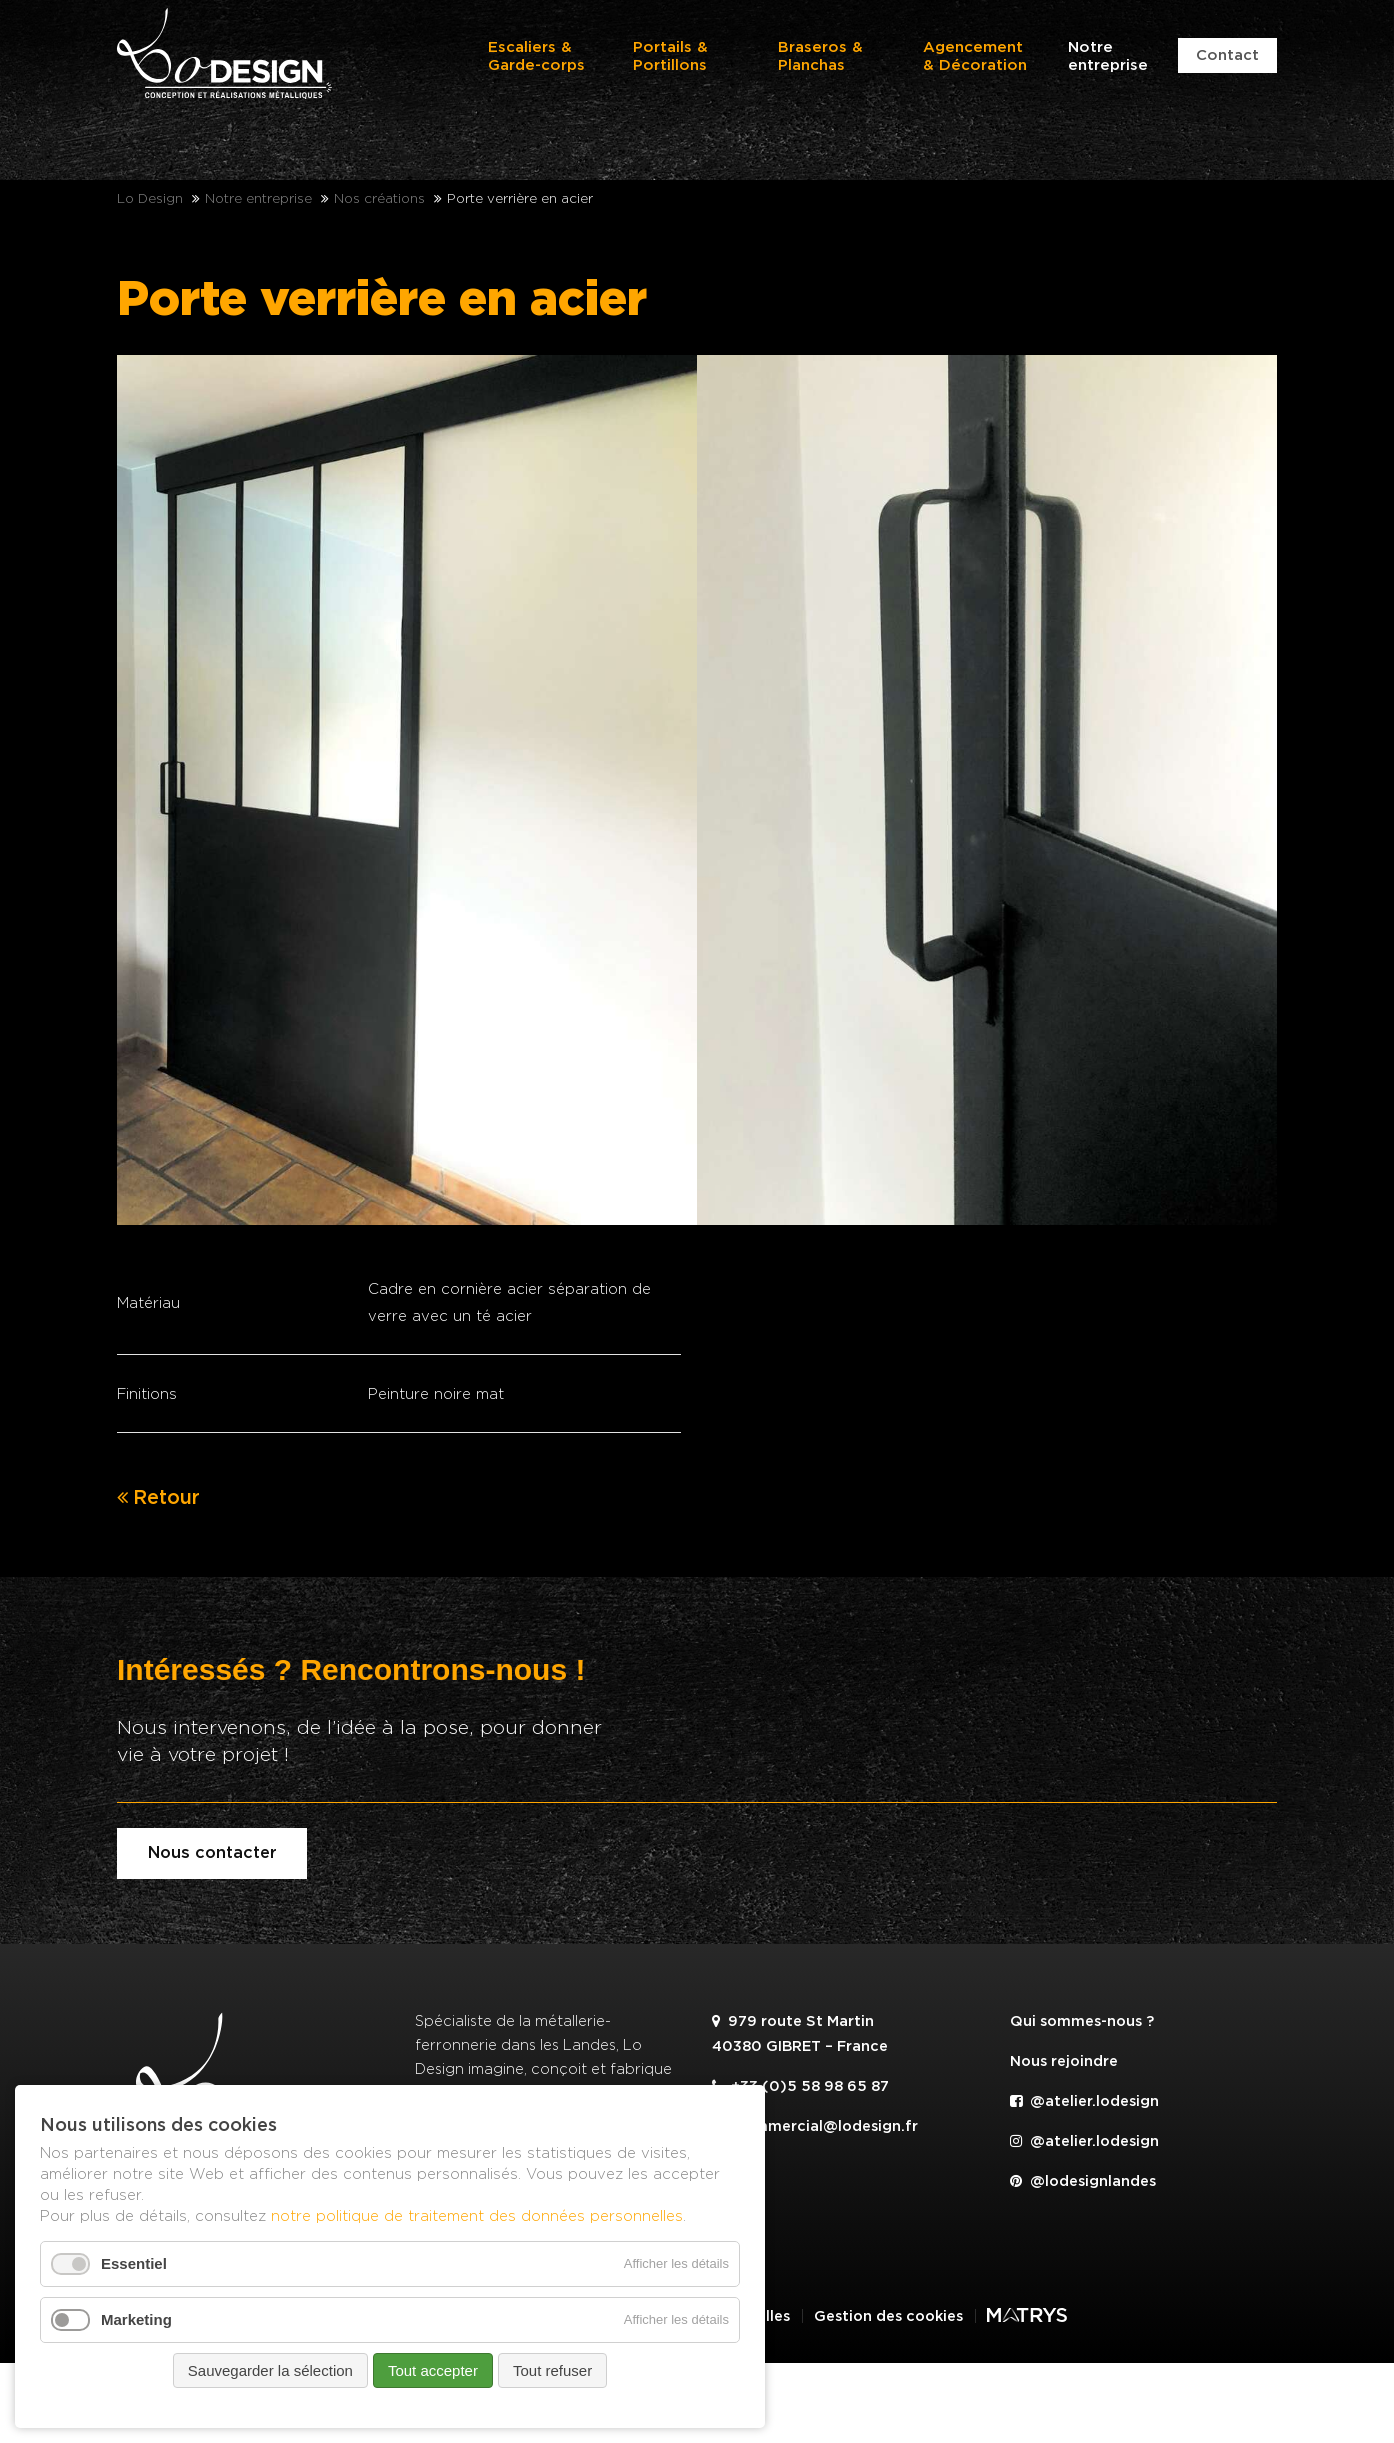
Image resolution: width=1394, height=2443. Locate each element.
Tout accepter (433, 2370)
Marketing (136, 2319)
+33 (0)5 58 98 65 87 (800, 2086)
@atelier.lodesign (1084, 2101)
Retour (166, 1498)
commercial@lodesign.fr (815, 2126)
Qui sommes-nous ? (1082, 2021)
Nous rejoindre (1064, 2061)
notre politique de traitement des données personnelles (477, 2215)
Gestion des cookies (888, 2316)
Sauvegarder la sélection (270, 2370)
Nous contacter (212, 1853)
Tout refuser (552, 2370)
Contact (1227, 55)
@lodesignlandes (1083, 2181)
